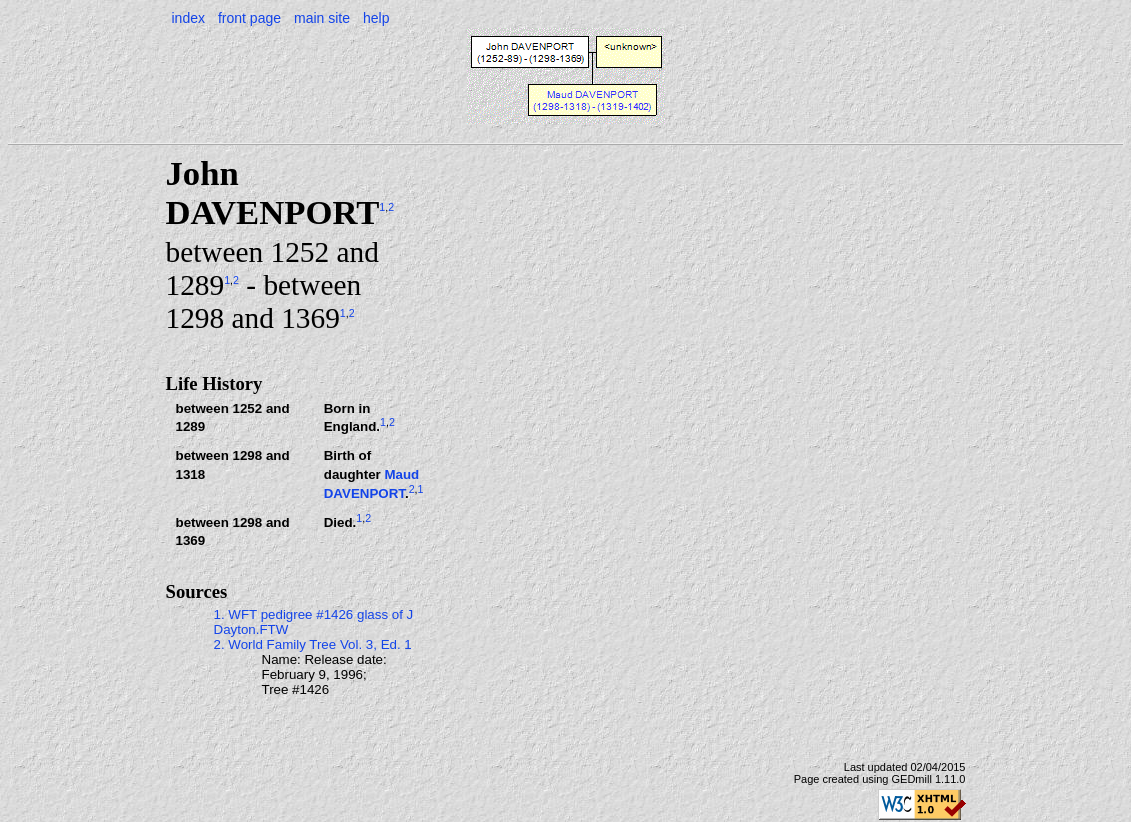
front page (249, 18)
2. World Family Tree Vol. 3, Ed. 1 (313, 644)
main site (322, 18)
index (188, 18)
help (376, 18)
